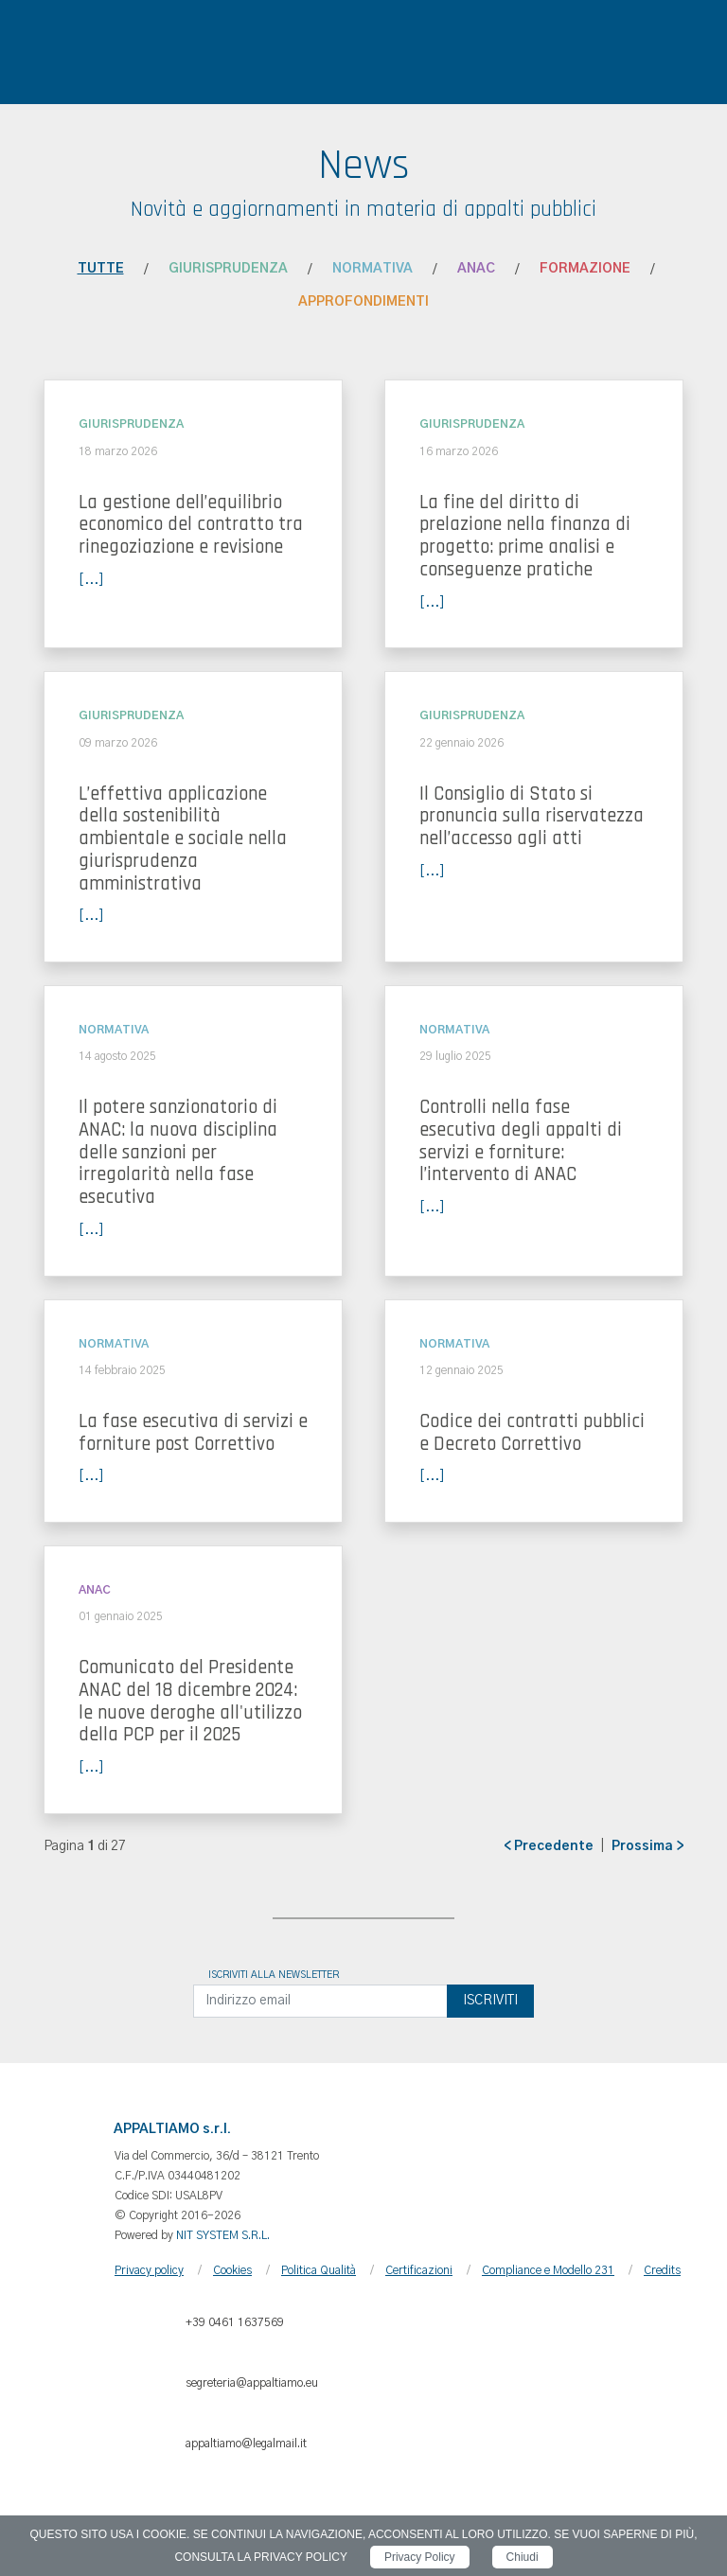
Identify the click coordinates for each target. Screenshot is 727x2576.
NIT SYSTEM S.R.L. (223, 2235)
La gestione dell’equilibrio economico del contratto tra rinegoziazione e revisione (191, 525)
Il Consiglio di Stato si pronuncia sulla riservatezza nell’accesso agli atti (531, 817)
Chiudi (522, 2557)
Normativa (372, 268)
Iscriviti (490, 2000)
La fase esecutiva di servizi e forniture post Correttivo (193, 1432)
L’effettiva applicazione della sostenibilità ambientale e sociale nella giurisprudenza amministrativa (183, 839)
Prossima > (647, 1846)
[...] (91, 580)
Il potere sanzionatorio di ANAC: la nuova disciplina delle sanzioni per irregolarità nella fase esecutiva (178, 1152)
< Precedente (549, 1846)
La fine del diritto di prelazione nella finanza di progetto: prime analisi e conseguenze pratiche (524, 536)
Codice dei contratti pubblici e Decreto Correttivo (532, 1432)
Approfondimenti (363, 302)
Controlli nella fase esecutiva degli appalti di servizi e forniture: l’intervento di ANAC (520, 1141)
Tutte (101, 268)
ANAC (476, 268)
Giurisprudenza (228, 268)
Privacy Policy (419, 2557)
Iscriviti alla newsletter (273, 1975)
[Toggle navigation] (46, 42)
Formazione (585, 268)
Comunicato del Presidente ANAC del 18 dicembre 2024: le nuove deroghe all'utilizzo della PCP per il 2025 (190, 1701)
